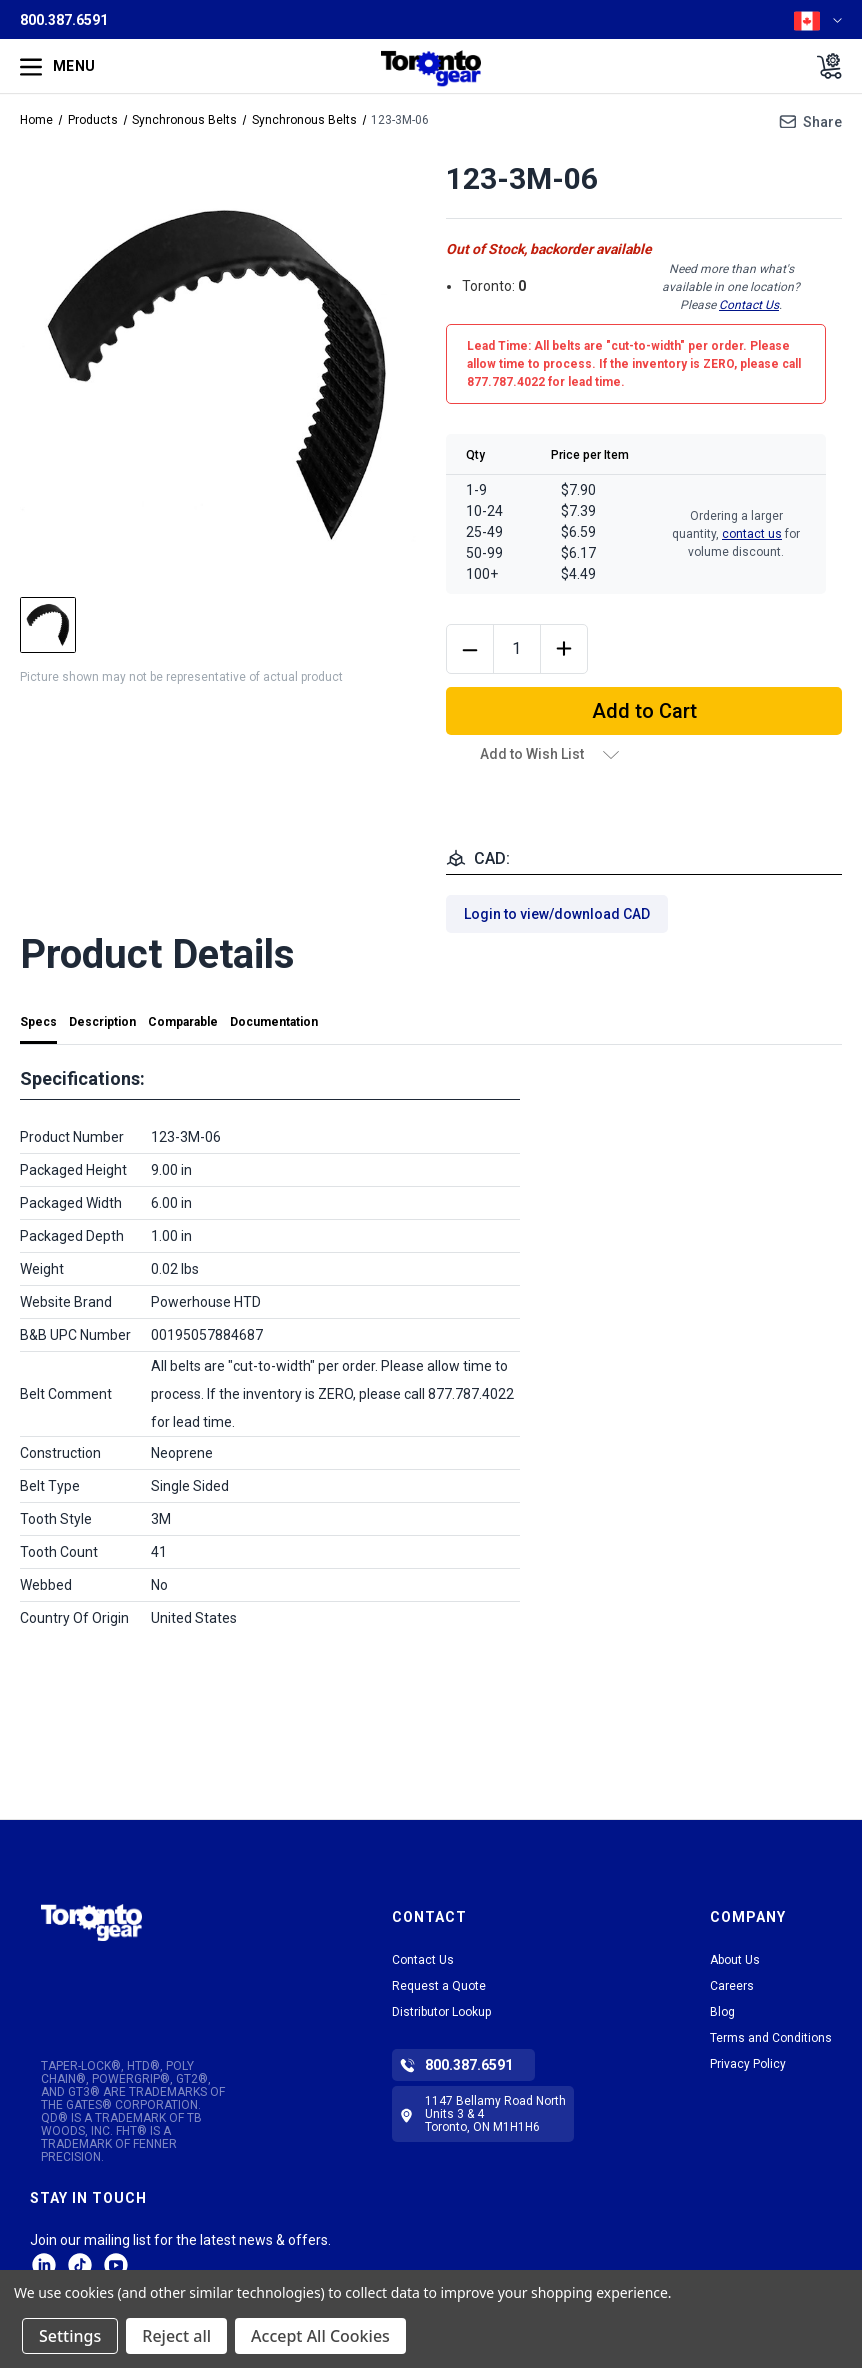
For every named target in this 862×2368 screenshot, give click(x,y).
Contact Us (749, 305)
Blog (722, 2012)
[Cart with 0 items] (823, 66)
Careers (732, 1986)
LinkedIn (44, 2265)
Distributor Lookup (441, 2012)
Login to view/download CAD (557, 914)
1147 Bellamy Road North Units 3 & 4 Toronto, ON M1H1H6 (495, 2114)
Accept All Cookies (320, 2336)
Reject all (176, 2336)
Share (822, 122)
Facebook (116, 2265)
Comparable (183, 1022)
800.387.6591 (64, 20)
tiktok (80, 2265)
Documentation (274, 1022)
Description (102, 1022)
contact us (752, 534)
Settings (70, 2336)
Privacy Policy (748, 2064)
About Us (735, 1960)
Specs (38, 1022)
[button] (92, 1944)
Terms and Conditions (771, 2038)
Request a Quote (439, 1986)
